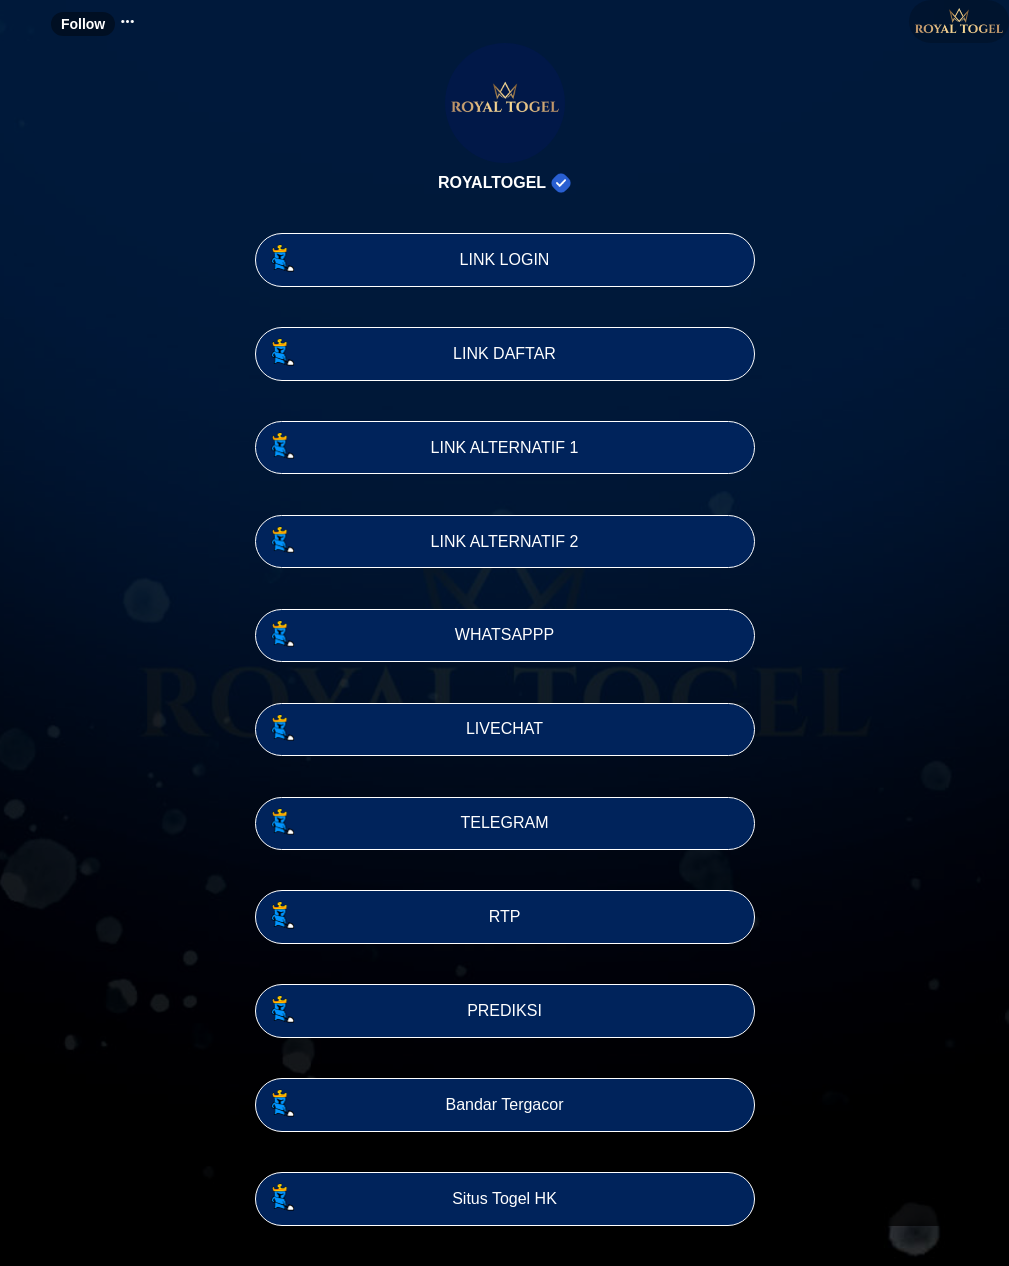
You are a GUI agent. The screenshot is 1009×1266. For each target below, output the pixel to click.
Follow (83, 24)
